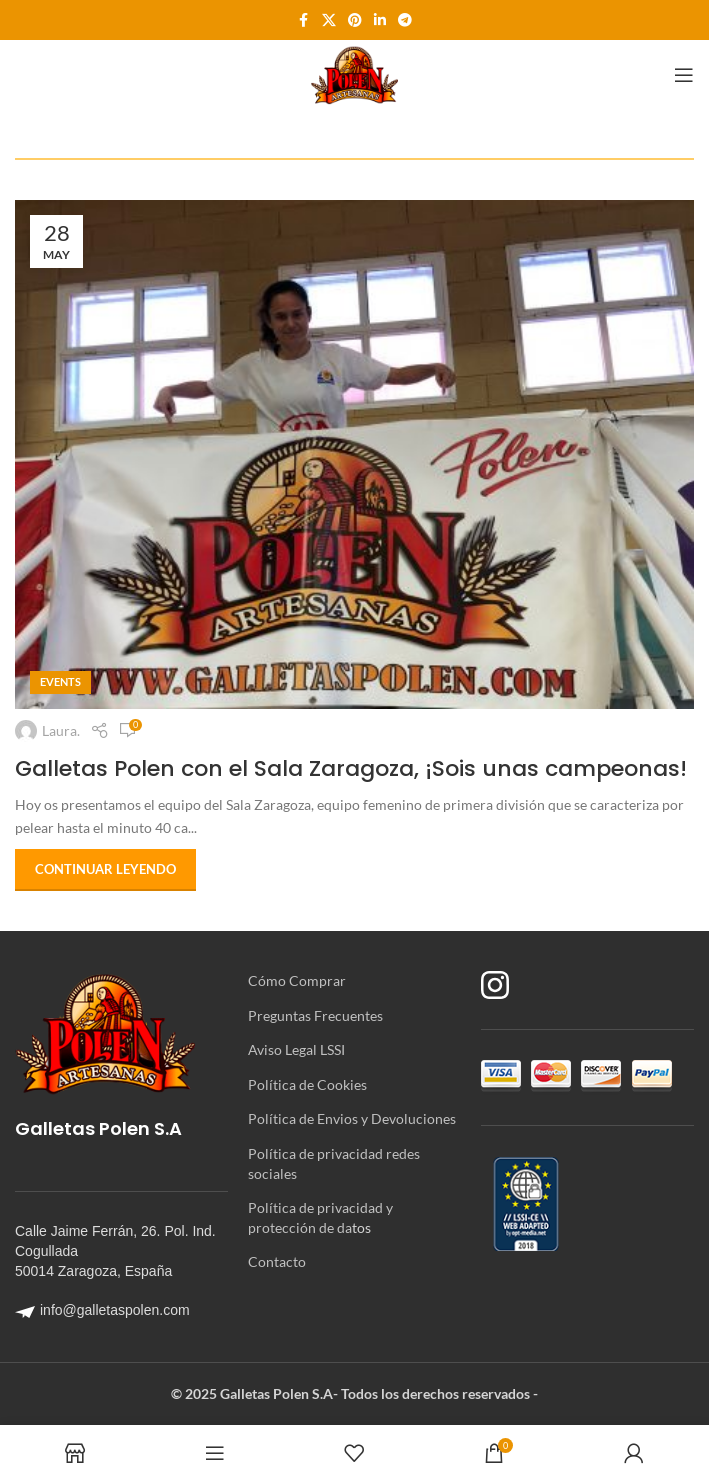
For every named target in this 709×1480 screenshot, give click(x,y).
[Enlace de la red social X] (329, 20)
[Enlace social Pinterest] (355, 20)
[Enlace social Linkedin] (380, 20)
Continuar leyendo (105, 869)
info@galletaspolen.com (102, 1310)
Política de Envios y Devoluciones (352, 1118)
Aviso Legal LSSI (296, 1049)
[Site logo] (354, 73)
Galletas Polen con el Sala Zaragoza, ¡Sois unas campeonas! (351, 768)
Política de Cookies (307, 1084)
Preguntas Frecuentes (315, 1015)
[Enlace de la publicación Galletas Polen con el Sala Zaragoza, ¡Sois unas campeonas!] (354, 454)
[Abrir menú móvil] (684, 75)
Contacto (277, 1261)
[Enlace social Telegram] (405, 20)
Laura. (61, 730)
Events (60, 681)
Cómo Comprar (297, 980)
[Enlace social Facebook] (304, 20)
